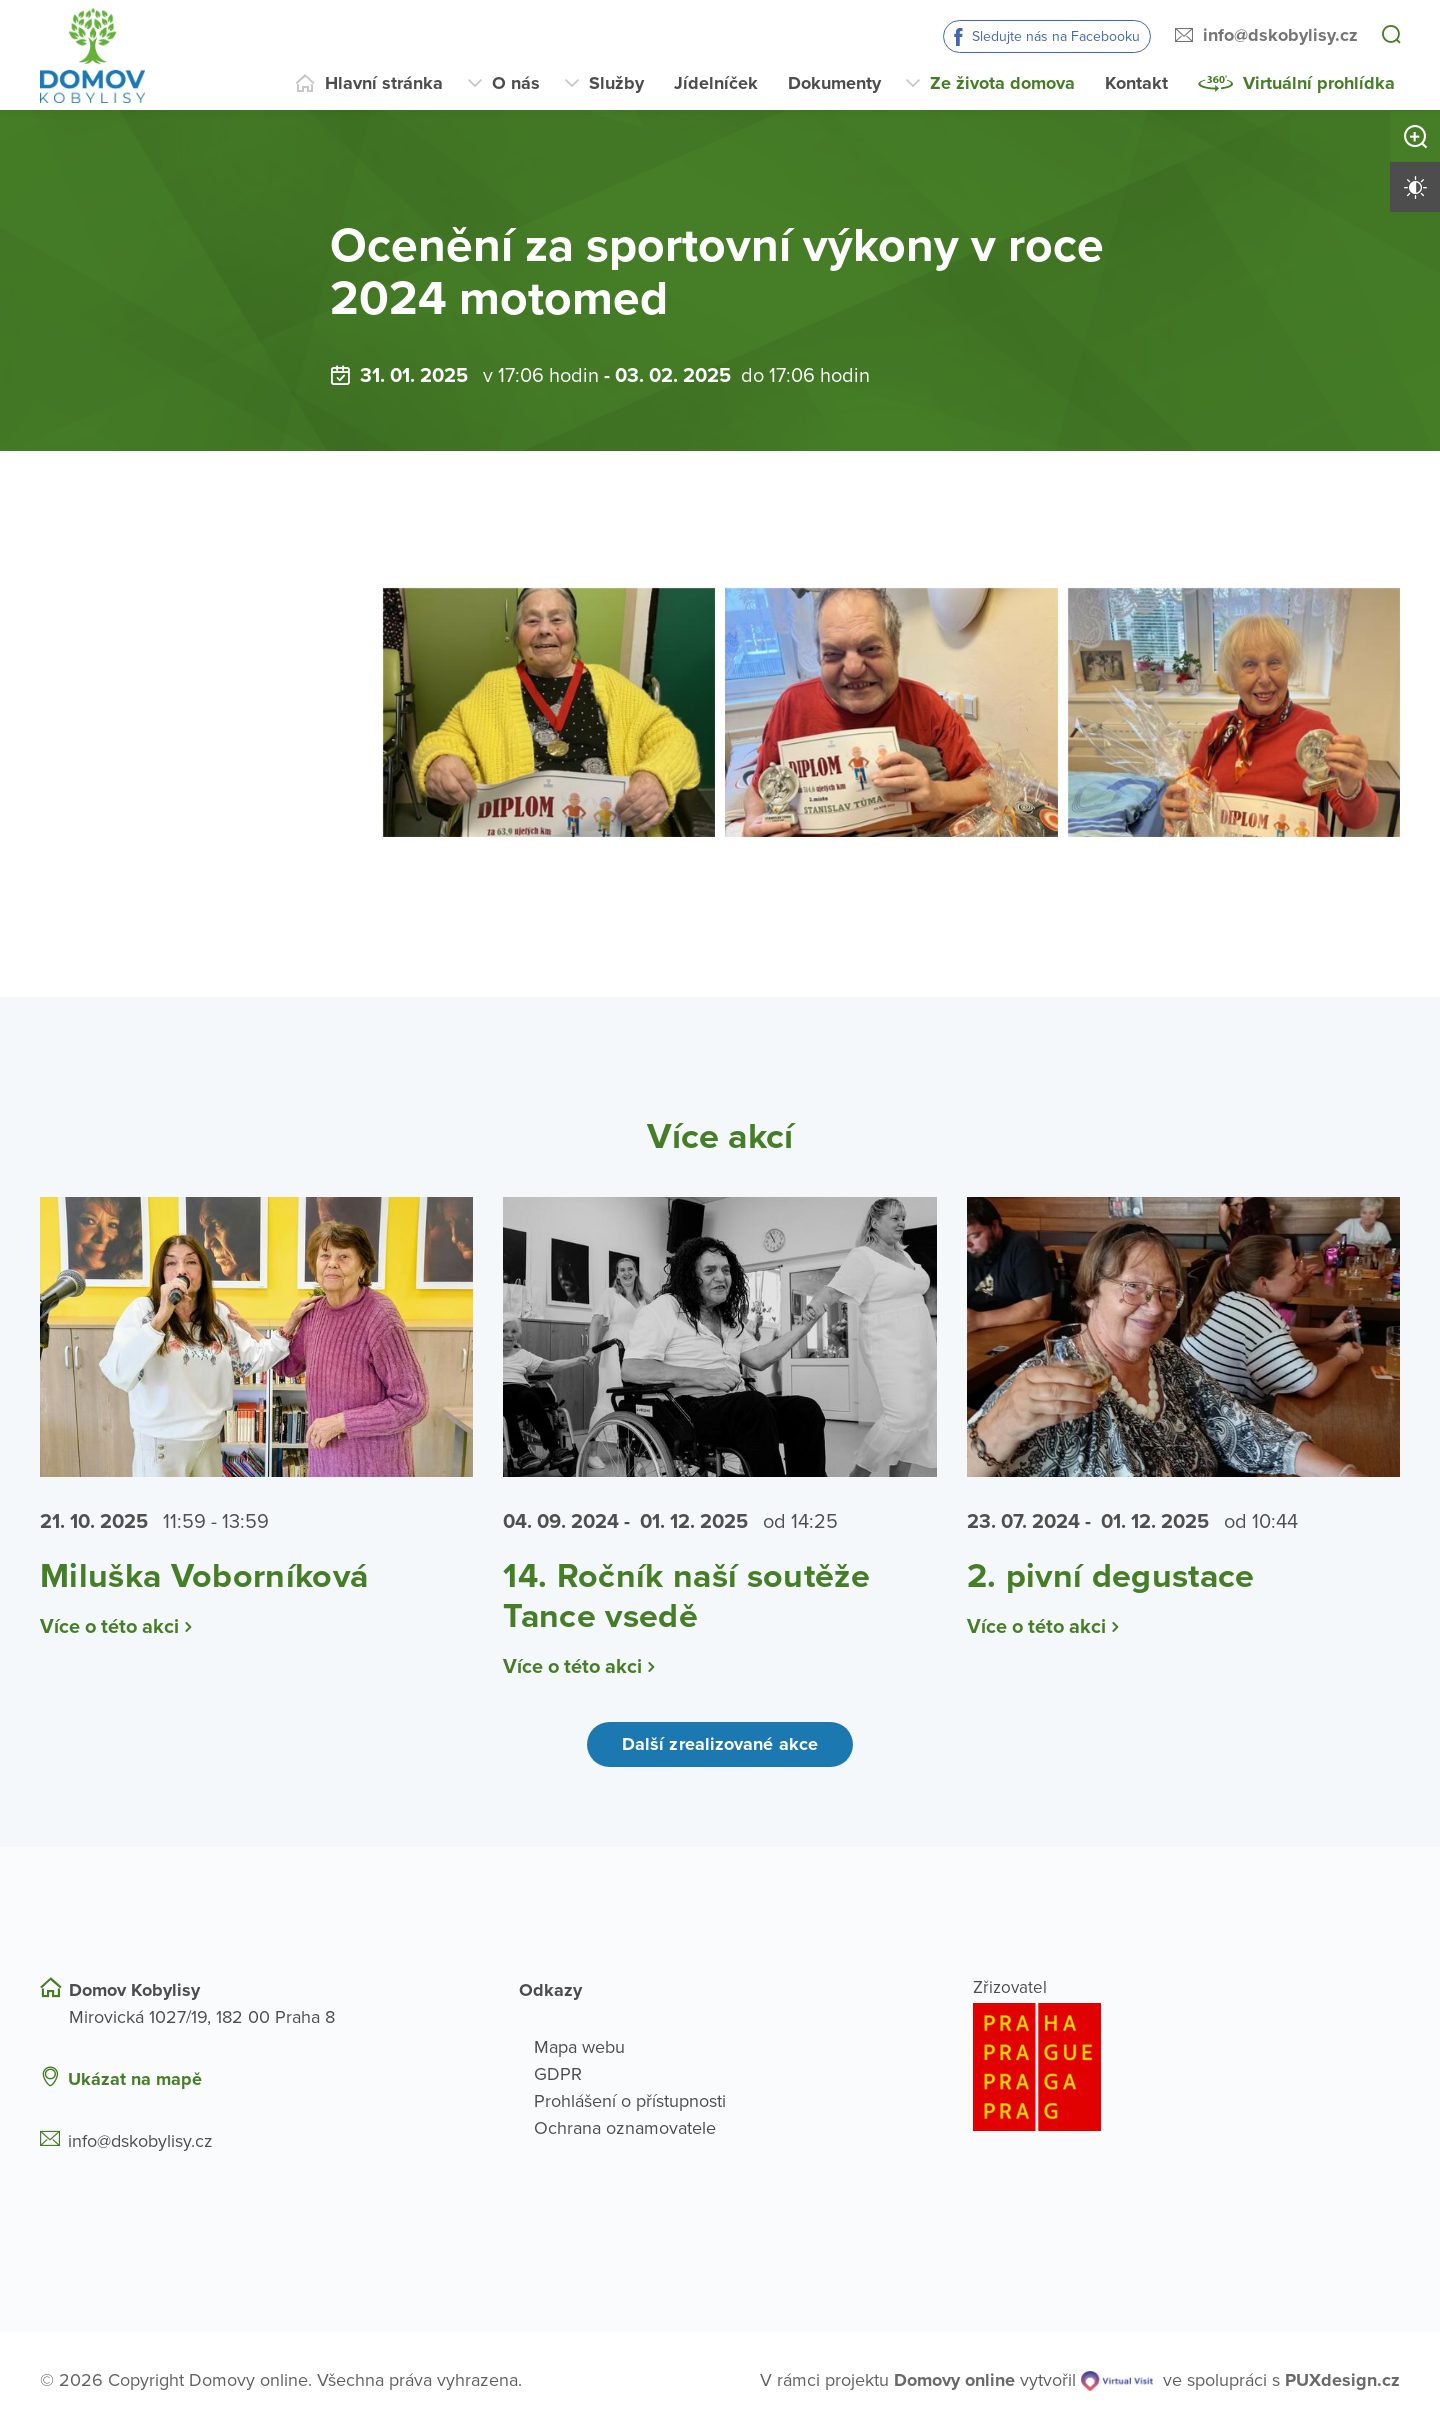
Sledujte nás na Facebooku (1056, 36)
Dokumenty (834, 83)
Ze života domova (1002, 83)
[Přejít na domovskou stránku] (92, 55)
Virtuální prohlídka (1319, 83)
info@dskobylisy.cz (1280, 35)
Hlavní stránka (384, 83)
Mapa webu (579, 2047)
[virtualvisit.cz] (1117, 2380)
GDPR (558, 2074)
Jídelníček (716, 83)
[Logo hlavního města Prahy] (1186, 2067)
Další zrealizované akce (720, 1744)
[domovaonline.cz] (954, 2380)
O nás (516, 83)
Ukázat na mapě (135, 2079)
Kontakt (1136, 83)
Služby (616, 83)
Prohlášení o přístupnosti (630, 2101)
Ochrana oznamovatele (625, 2128)
